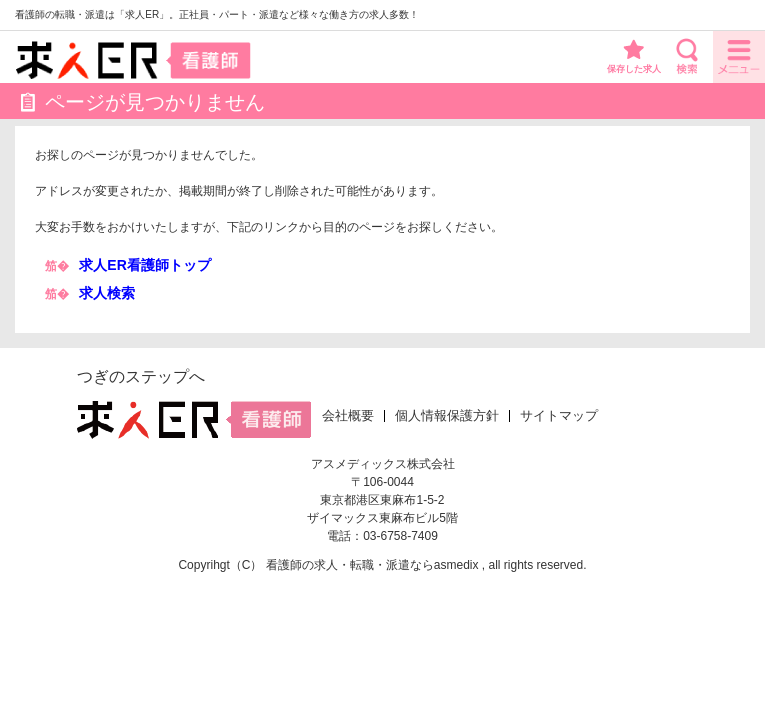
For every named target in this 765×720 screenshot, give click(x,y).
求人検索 (107, 293)
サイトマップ (559, 416)
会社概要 (348, 416)
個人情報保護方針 (447, 416)
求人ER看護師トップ (144, 265)
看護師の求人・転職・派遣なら (350, 565)
